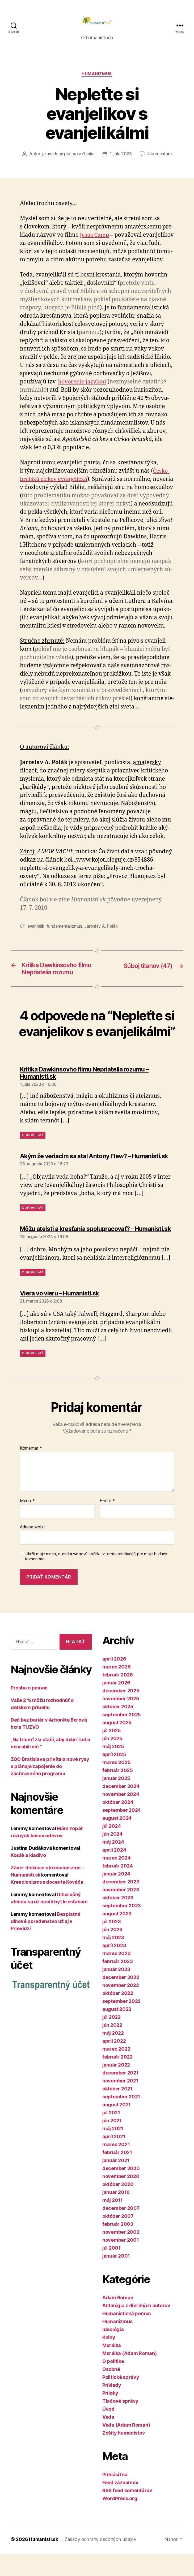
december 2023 (121, 1903)
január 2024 (116, 1895)
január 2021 (115, 2182)
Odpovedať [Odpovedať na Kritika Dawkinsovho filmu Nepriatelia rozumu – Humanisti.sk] (33, 1146)
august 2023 (117, 1935)
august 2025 (117, 1744)
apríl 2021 (113, 2158)
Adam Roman (117, 2319)
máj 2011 (112, 2222)
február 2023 (117, 1983)
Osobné (111, 2391)
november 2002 (121, 2254)
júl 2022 (111, 2039)
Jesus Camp (95, 237)
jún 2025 (112, 1760)
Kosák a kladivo (28, 1877)
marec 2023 (116, 1975)
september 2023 (121, 1927)
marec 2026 (116, 1688)
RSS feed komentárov (127, 2512)
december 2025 (121, 1712)
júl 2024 (111, 1848)
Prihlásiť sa (115, 2496)
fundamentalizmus (65, 928)
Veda (108, 2438)
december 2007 (121, 2230)
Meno (27, 1522)
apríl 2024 (114, 1871)
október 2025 (117, 1728)
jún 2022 (112, 2047)
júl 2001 (111, 2269)
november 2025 (120, 1720)
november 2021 (120, 2102)
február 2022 (117, 2078)
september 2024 (121, 1832)
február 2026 (117, 1696)
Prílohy (110, 2415)
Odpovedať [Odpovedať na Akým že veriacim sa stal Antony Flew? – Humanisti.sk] (33, 1224)
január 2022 (116, 2086)
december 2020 (121, 2190)
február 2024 (117, 1887)
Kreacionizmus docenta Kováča (47, 1904)
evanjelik (36, 928)
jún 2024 (112, 1855)
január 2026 (116, 1704)
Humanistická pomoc (126, 2335)
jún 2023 (112, 1951)
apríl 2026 (114, 1680)
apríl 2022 (114, 2062)
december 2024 (121, 1808)
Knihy (108, 2359)
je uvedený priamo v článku (68, 155)
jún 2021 (112, 2142)
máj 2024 (113, 1863)
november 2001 (120, 2261)
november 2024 (120, 1816)
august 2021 (116, 2126)
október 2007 (118, 2238)
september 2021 (121, 2118)
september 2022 (121, 2023)
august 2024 (117, 1840)
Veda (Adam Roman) (126, 2446)
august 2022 (116, 2031)
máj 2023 (113, 1959)
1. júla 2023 (121, 155)
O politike (113, 2383)
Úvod (108, 2431)
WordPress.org (119, 2520)
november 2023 (120, 1911)
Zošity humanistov (123, 2454)
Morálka (111, 2367)
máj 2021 (112, 2150)
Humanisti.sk (44, 2561)
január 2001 (116, 2277)
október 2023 (117, 1919)
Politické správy (120, 2399)
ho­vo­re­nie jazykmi (83, 383)
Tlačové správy (120, 2423)
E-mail (107, 1522)
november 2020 (121, 2198)
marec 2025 (116, 1784)
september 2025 (121, 1736)
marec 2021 (116, 2166)
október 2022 (117, 2015)
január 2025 (116, 1800)
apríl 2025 (114, 1776)
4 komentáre (159, 155)
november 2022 (120, 2007)
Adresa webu (32, 1548)
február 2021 (117, 2174)
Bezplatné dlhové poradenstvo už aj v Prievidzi (45, 1943)
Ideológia (113, 2351)
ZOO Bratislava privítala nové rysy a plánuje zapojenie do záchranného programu (50, 1788)
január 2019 (116, 2214)
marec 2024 (116, 1879)
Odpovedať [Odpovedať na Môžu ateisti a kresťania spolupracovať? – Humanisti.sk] (33, 1294)
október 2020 (118, 2206)
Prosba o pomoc (29, 1709)
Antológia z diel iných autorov (136, 2327)
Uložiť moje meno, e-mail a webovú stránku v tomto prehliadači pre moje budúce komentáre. (96, 1578)
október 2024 (117, 1824)
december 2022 (120, 1999)
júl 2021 (111, 2134)
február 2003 (117, 2246)
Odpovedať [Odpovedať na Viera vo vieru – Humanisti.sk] (33, 1375)
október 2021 (117, 2110)
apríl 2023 (114, 1967)
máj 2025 (113, 1768)
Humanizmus (97, 76)
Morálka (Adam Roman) (129, 2375)
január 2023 (116, 1991)
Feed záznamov (120, 2504)
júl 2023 (111, 1943)
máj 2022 (113, 2055)
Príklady (111, 2407)
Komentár (31, 1470)
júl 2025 (111, 1752)
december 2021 (120, 2094)
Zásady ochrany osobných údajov (101, 2561)
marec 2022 (116, 2070)
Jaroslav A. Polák (101, 928)
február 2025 (117, 1792)
